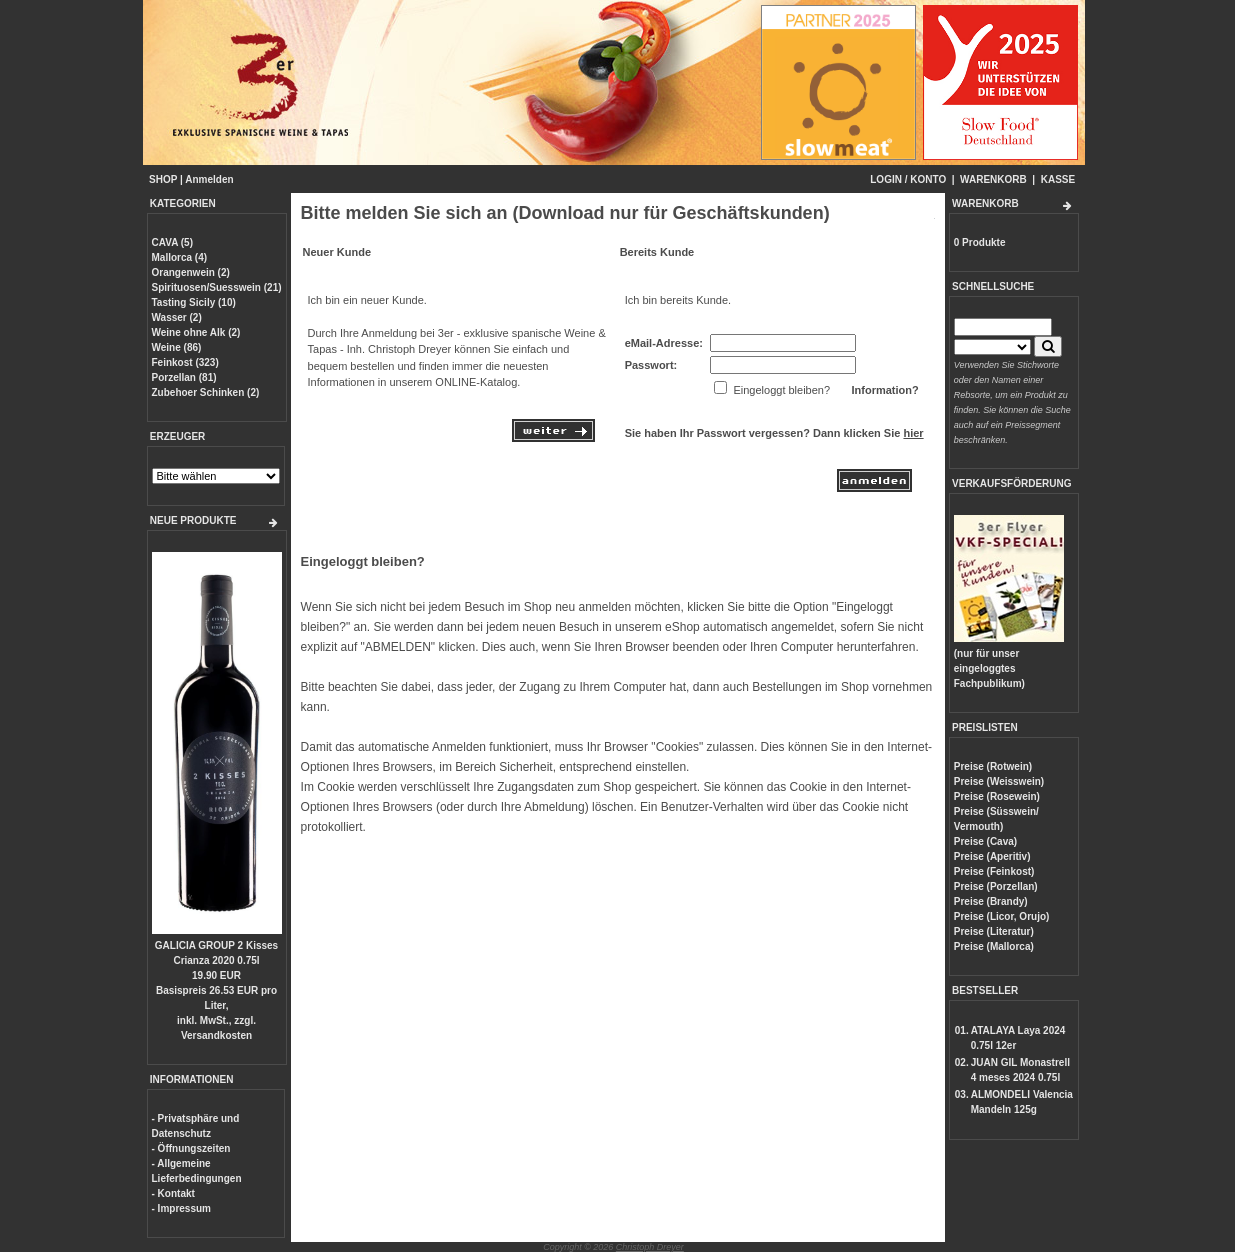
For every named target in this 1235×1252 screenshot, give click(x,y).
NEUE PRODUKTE (193, 520)
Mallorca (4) (180, 257)
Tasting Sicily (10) (194, 302)
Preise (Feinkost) (994, 871)
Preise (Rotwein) (993, 766)
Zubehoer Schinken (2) (206, 392)
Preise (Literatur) (994, 931)
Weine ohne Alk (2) (196, 332)
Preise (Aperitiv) (992, 856)
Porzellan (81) (184, 377)
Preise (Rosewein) (997, 796)
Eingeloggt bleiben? (363, 561)
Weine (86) (177, 347)
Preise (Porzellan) (996, 886)
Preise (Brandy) (991, 901)
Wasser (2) (177, 317)
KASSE (1058, 179)
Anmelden (209, 179)
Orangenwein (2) (191, 272)
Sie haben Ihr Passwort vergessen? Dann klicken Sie (774, 433)
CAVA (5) (172, 242)
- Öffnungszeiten (191, 1148)
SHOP (163, 179)
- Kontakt (173, 1193)
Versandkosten (216, 1035)
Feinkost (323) (185, 362)
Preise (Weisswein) (999, 781)
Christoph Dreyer (650, 1247)
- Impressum (181, 1208)
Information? (884, 390)
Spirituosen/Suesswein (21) (217, 287)
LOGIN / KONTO (908, 179)
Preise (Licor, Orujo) (1002, 916)
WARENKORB (993, 179)
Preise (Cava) (985, 841)
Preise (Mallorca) (994, 946)
